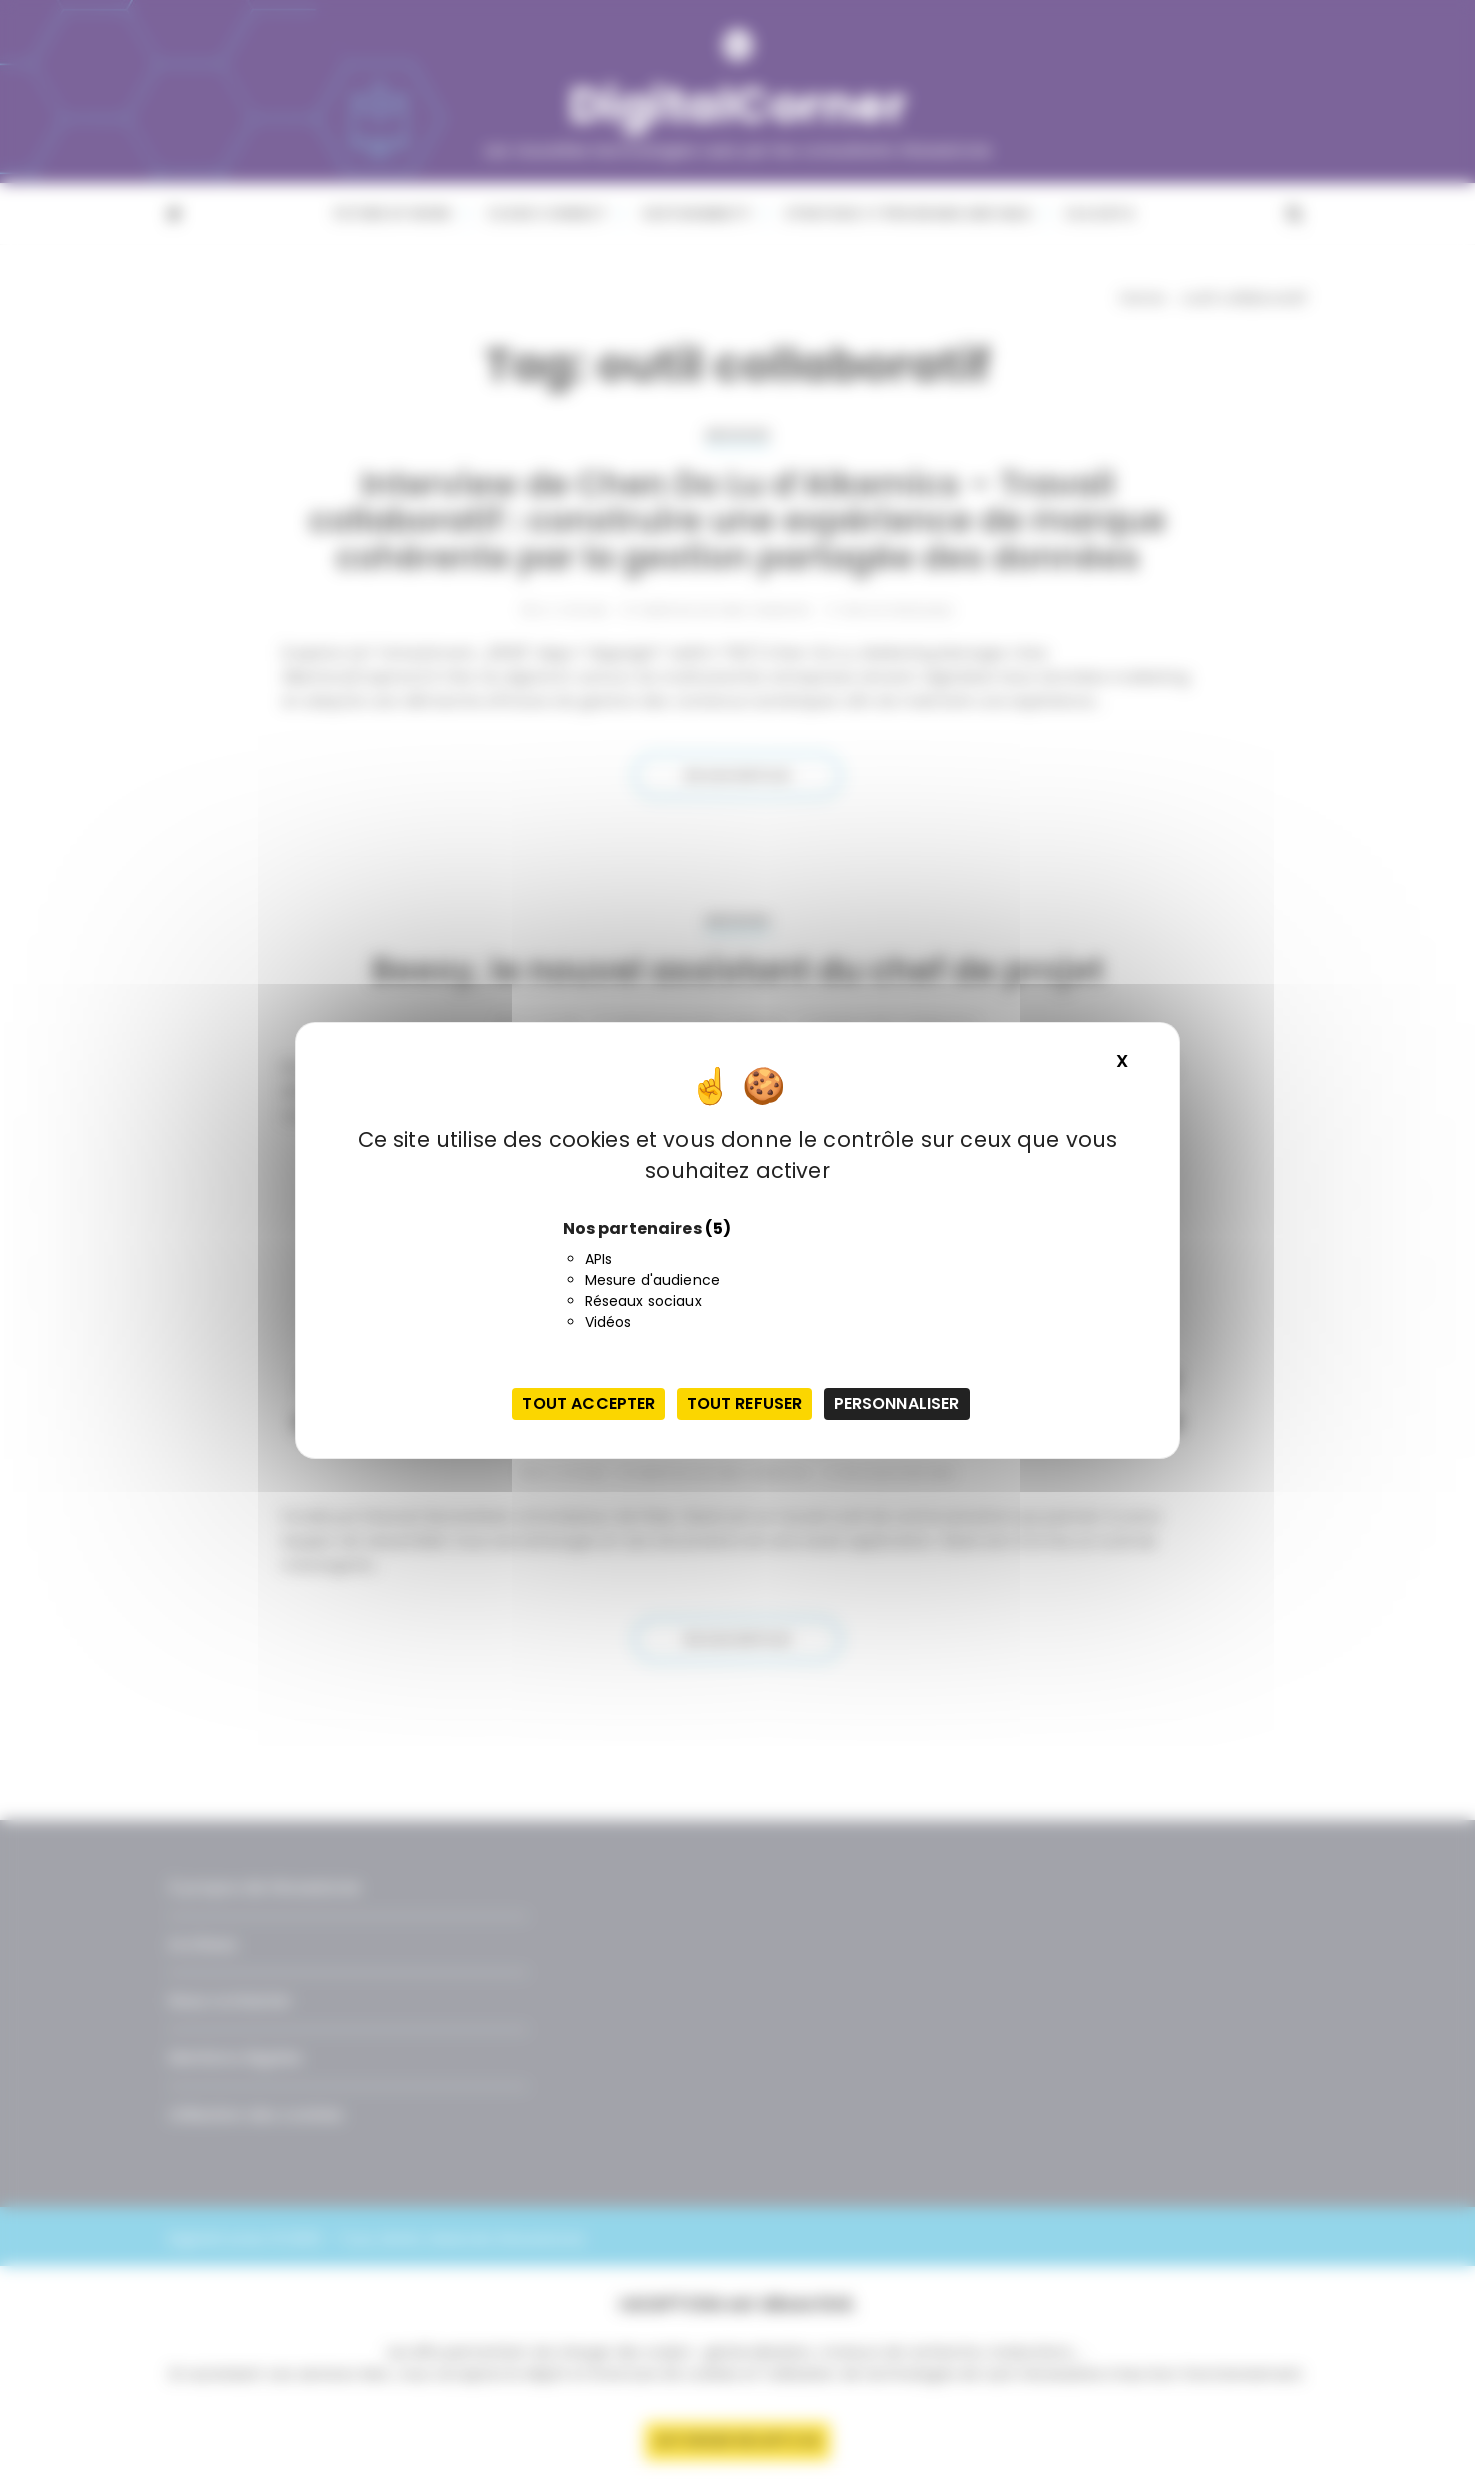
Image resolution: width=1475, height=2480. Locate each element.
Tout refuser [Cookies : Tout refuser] (745, 1403)
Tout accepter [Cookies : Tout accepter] (588, 1403)
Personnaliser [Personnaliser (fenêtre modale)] (897, 1403)
